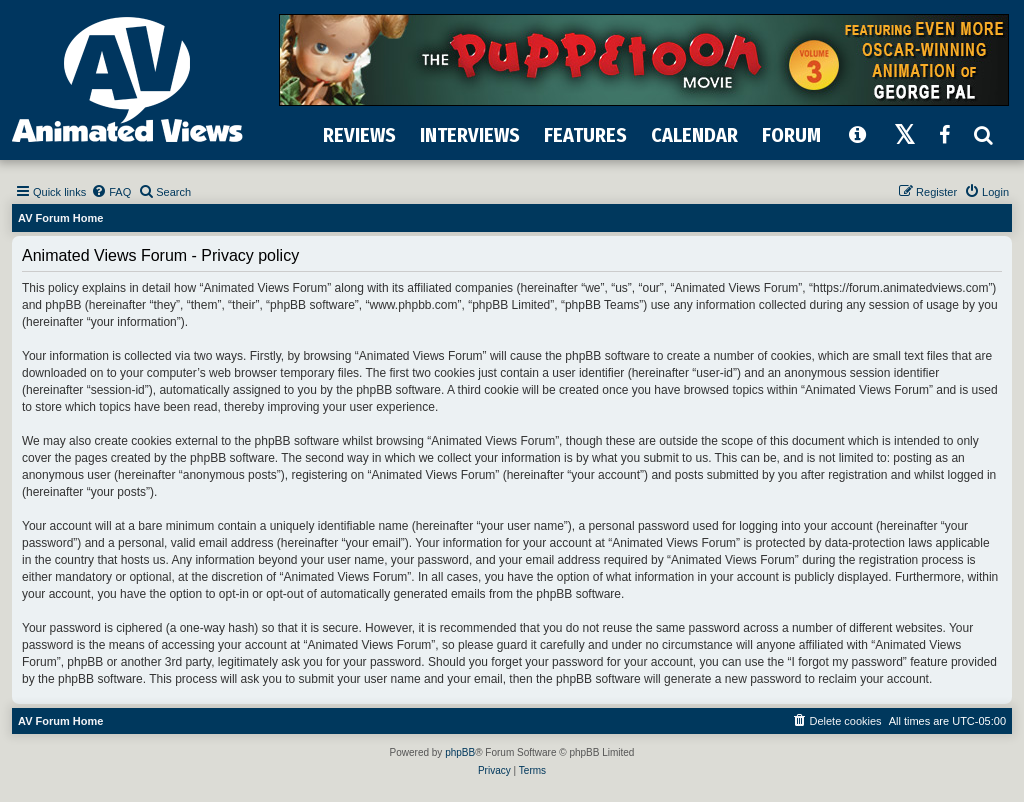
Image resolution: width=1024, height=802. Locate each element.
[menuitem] (111, 192)
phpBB (460, 752)
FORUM (791, 135)
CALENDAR (694, 135)
